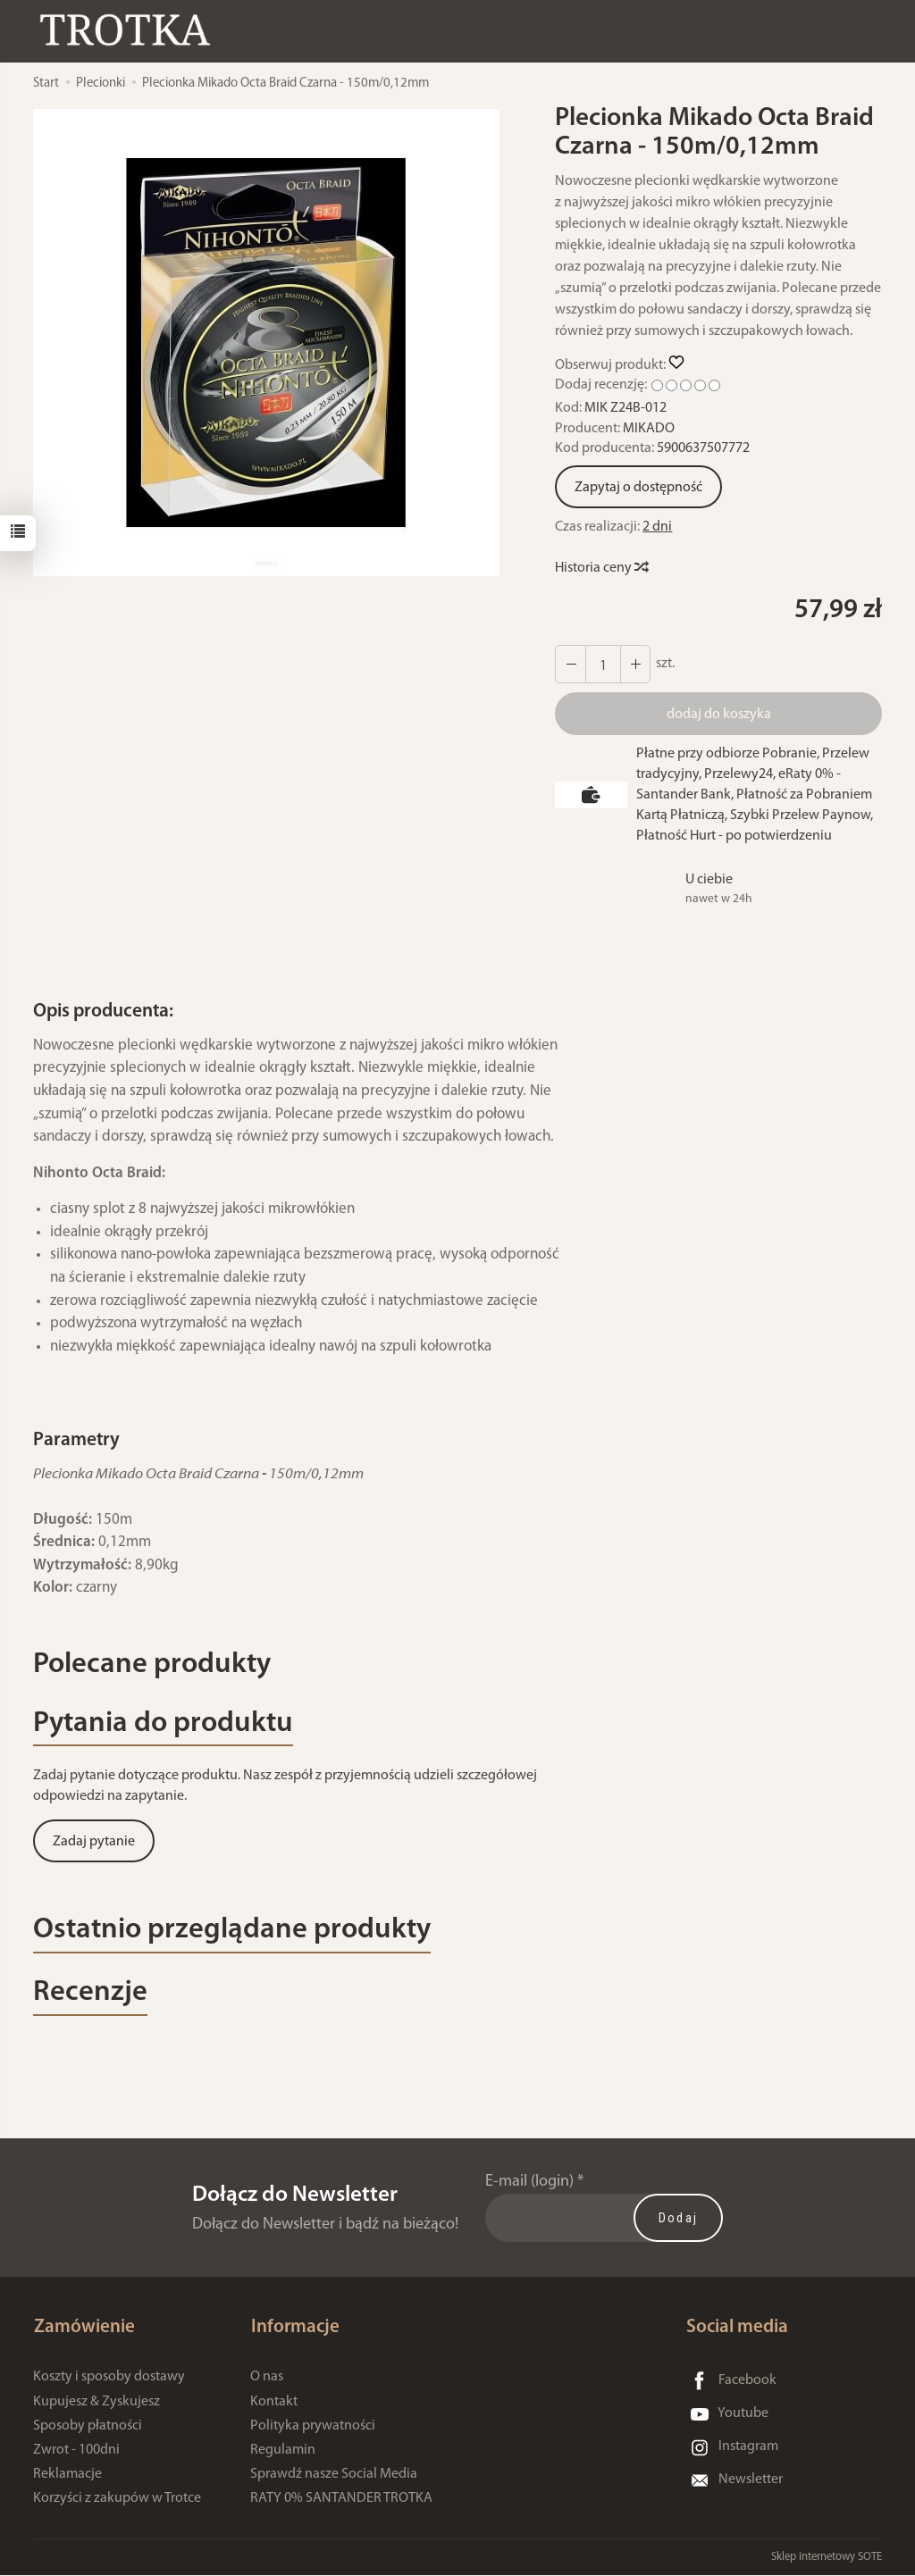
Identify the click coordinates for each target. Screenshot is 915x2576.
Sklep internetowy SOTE (826, 2557)
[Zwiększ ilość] (570, 664)
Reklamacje (67, 2475)
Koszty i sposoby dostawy (109, 2378)
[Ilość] (602, 664)
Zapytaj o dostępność (638, 488)
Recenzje (90, 1996)
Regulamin (282, 2451)
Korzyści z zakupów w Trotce (117, 2499)
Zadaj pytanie (94, 1843)
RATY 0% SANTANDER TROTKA (341, 2499)
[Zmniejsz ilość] (634, 664)
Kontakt (274, 2403)
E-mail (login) (529, 2184)
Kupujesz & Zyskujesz (96, 2403)
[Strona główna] (129, 30)
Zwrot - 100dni (76, 2451)
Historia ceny (601, 568)
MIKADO (649, 429)
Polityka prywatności (312, 2427)
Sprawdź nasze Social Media (333, 2475)
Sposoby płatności (87, 2427)
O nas (266, 2378)
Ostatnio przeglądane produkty (234, 1932)
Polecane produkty (153, 1665)
